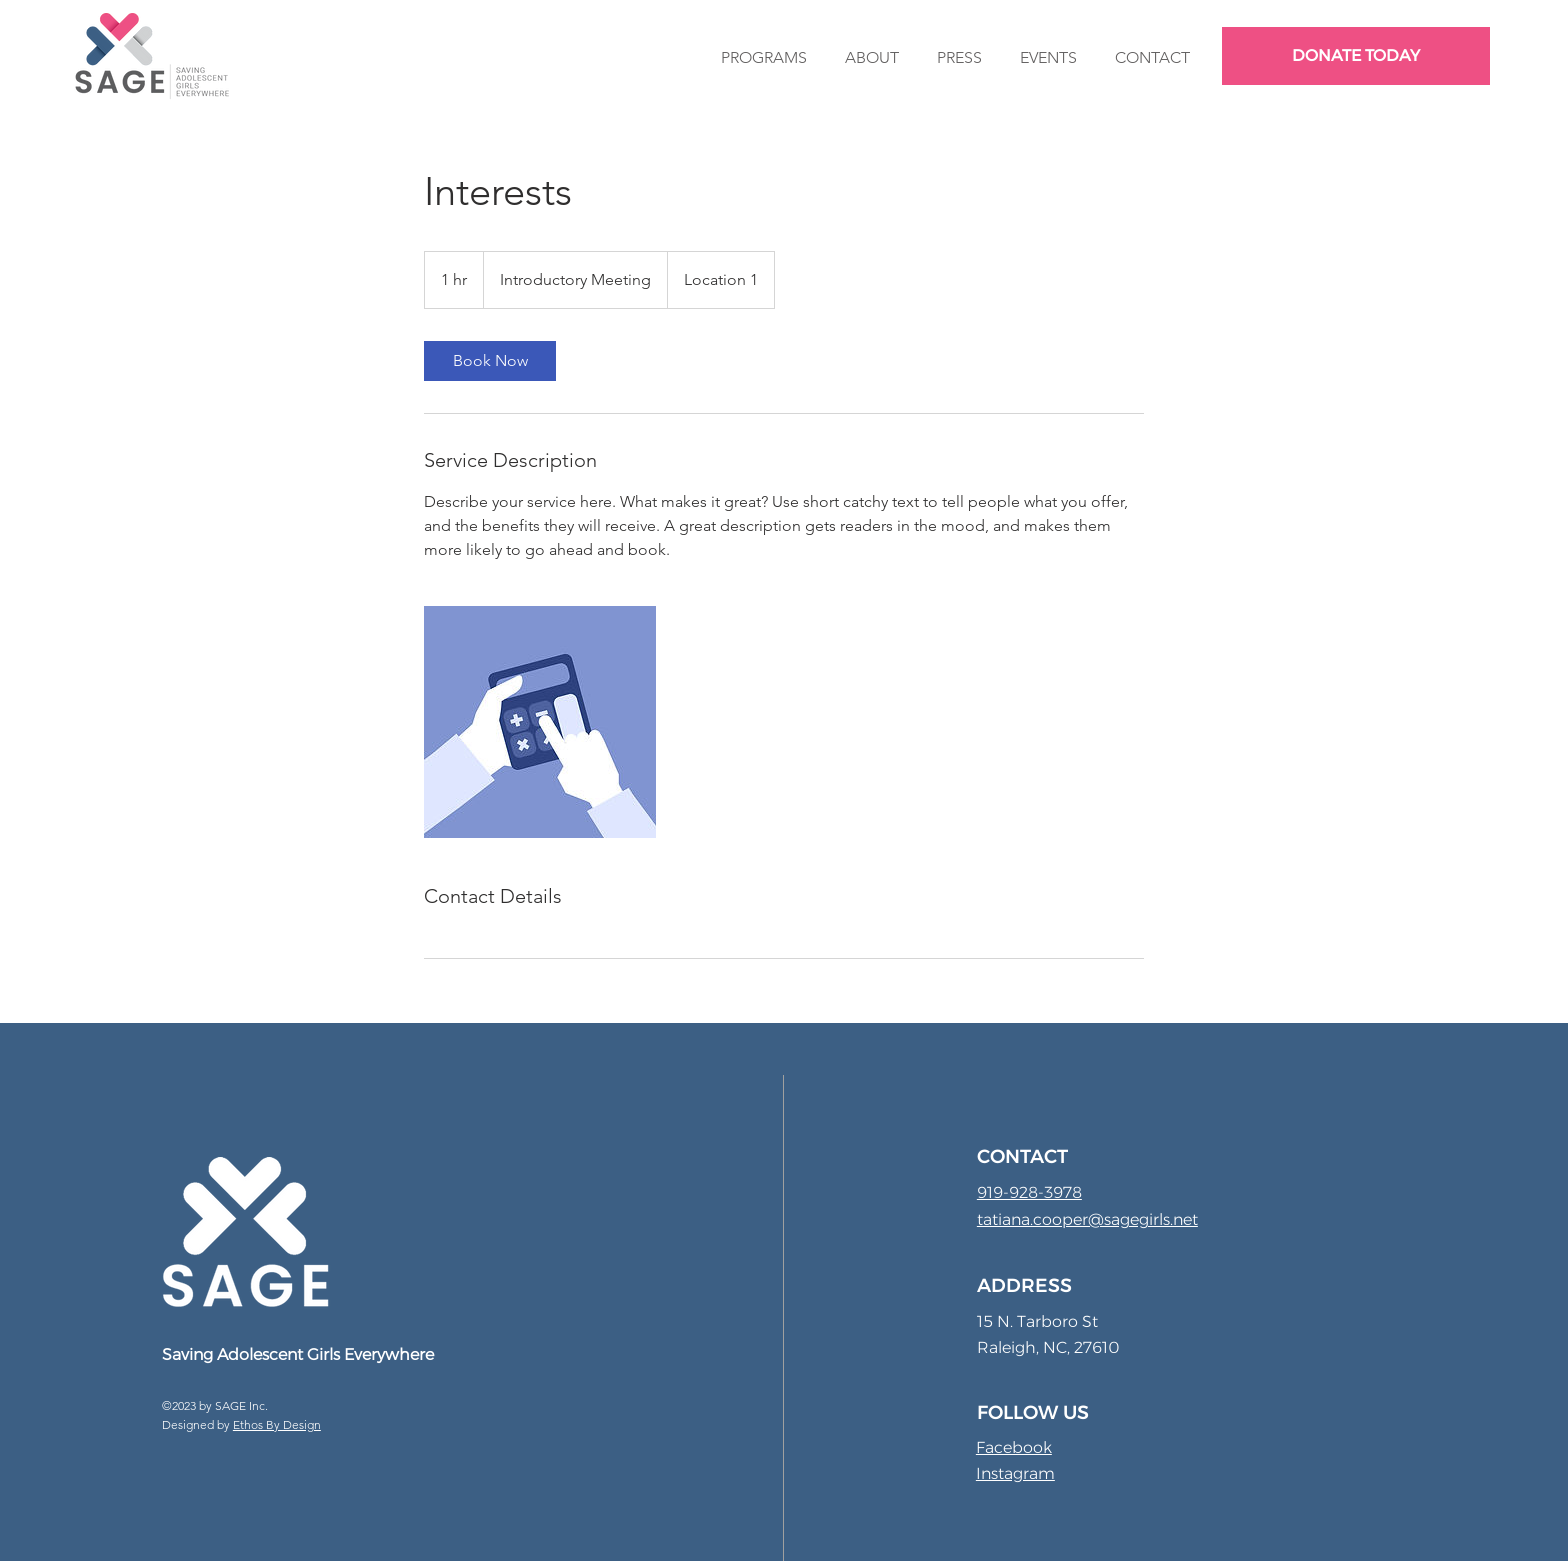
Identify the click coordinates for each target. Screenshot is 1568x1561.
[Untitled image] (540, 722)
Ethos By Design (277, 1424)
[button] (764, 57)
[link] (490, 361)
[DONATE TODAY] (1356, 56)
